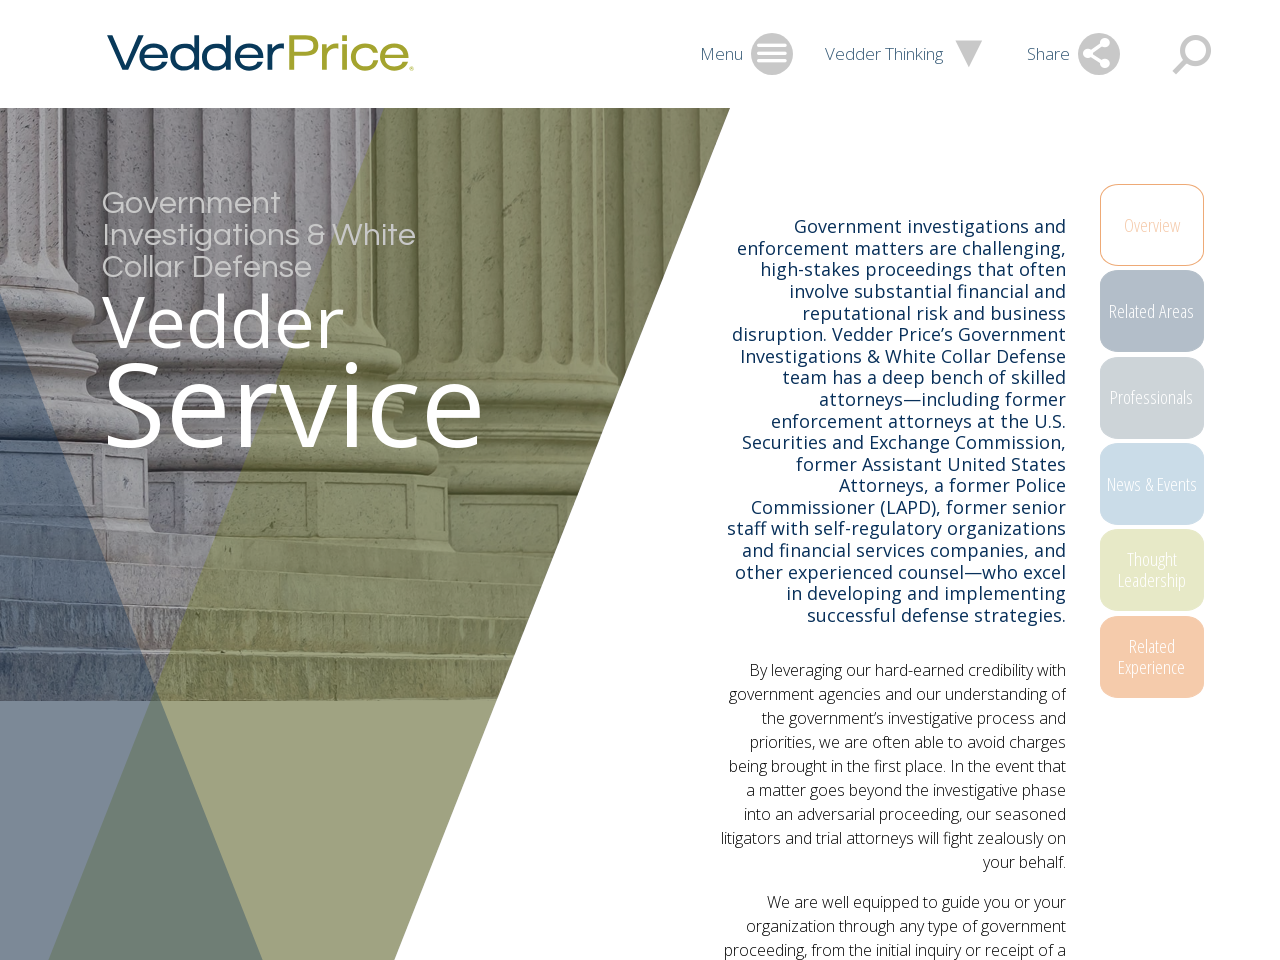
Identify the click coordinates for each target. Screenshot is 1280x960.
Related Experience (1161, 705)
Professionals (1161, 418)
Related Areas (1162, 321)
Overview (1162, 226)
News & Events (1162, 513)
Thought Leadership (1162, 609)
